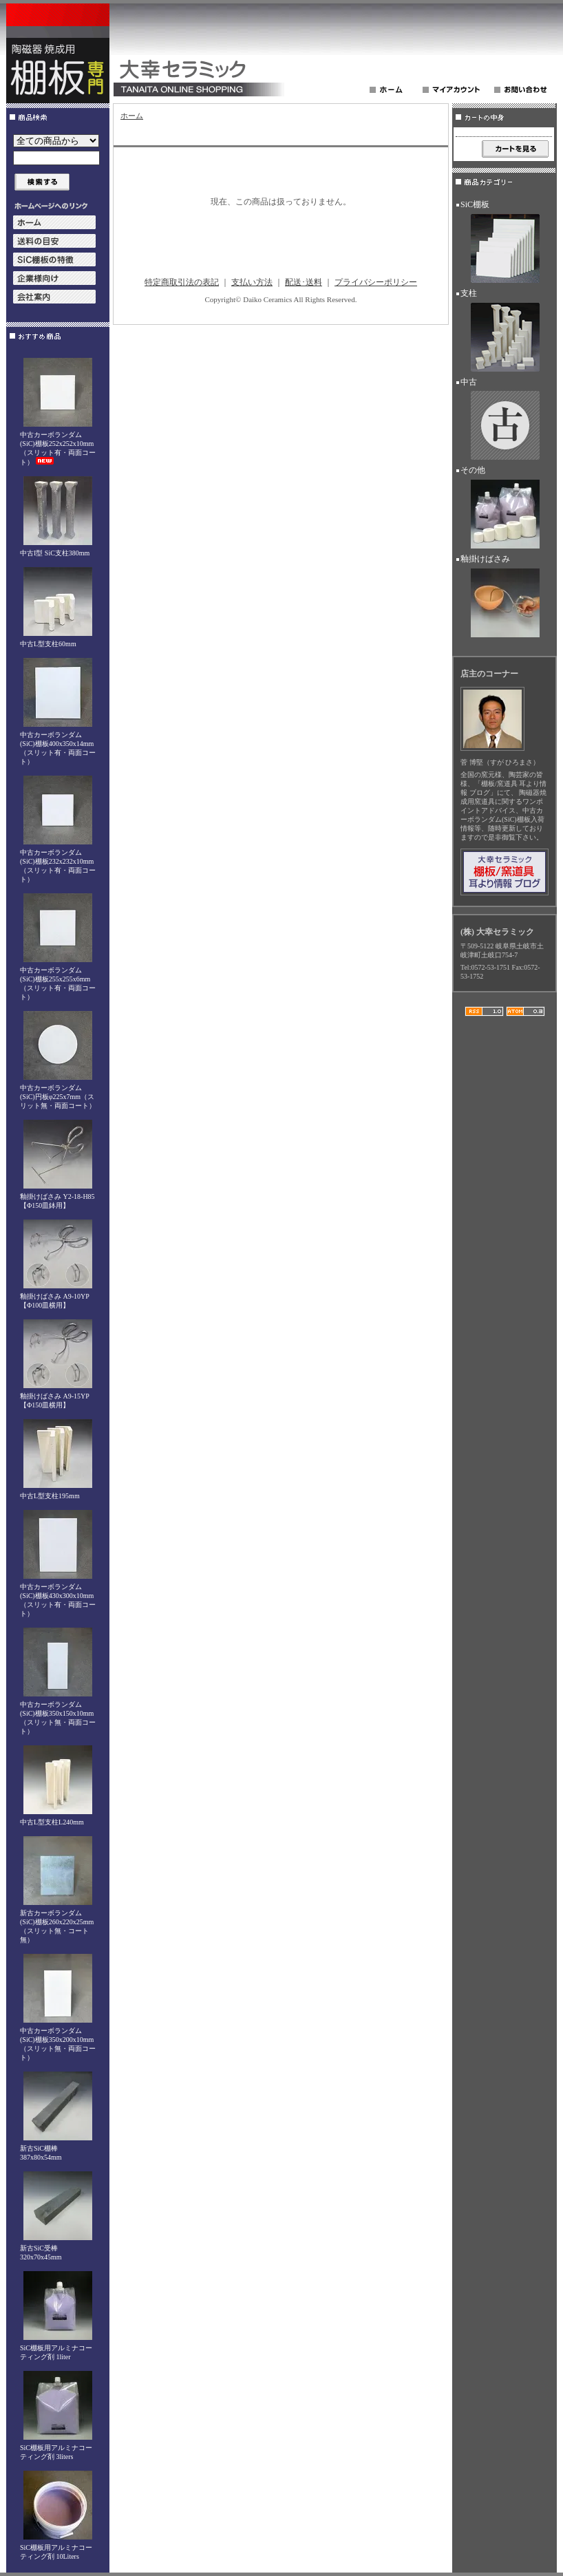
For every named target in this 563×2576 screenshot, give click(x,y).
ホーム (131, 115)
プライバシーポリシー (375, 282)
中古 (503, 421)
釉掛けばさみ (503, 598)
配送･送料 (303, 282)
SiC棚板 (503, 244)
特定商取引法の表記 (182, 282)
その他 (503, 509)
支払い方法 (252, 282)
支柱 (503, 332)
